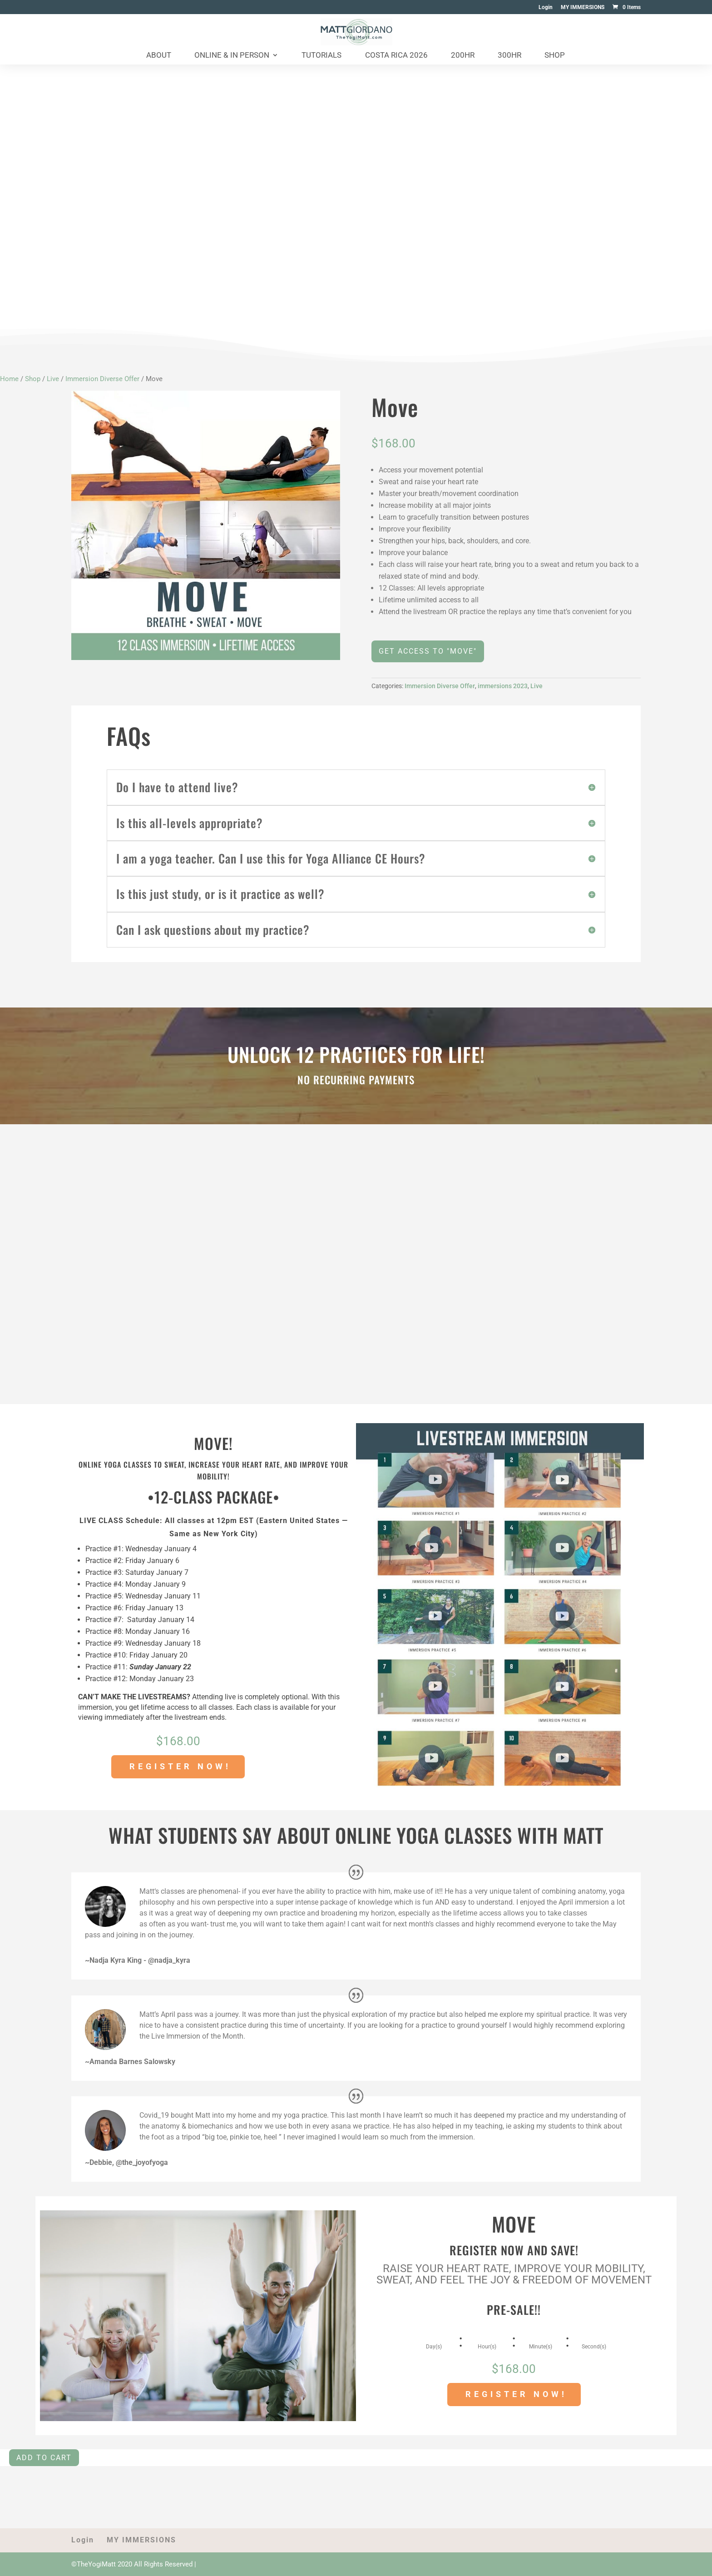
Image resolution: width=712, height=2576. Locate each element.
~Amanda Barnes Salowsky (130, 2061)
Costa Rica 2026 (396, 56)
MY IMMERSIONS (582, 7)
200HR (463, 56)
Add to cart (44, 2457)
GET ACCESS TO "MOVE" (428, 651)
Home (9, 379)
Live (53, 379)
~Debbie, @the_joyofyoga (126, 2162)
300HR (509, 56)
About (158, 56)
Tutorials (321, 56)
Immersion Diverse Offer (102, 379)
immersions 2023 (503, 686)
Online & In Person (231, 56)
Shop (554, 56)
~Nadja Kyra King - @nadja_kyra (137, 1960)
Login (546, 7)
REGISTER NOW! (180, 1766)
